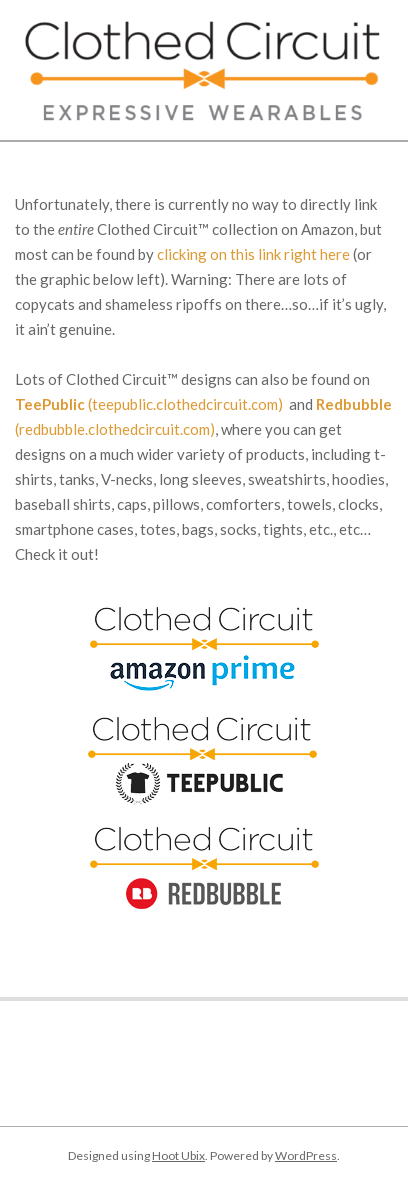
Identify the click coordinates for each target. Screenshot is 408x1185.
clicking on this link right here (253, 254)
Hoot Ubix (178, 1155)
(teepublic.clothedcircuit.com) (149, 404)
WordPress (306, 1155)
